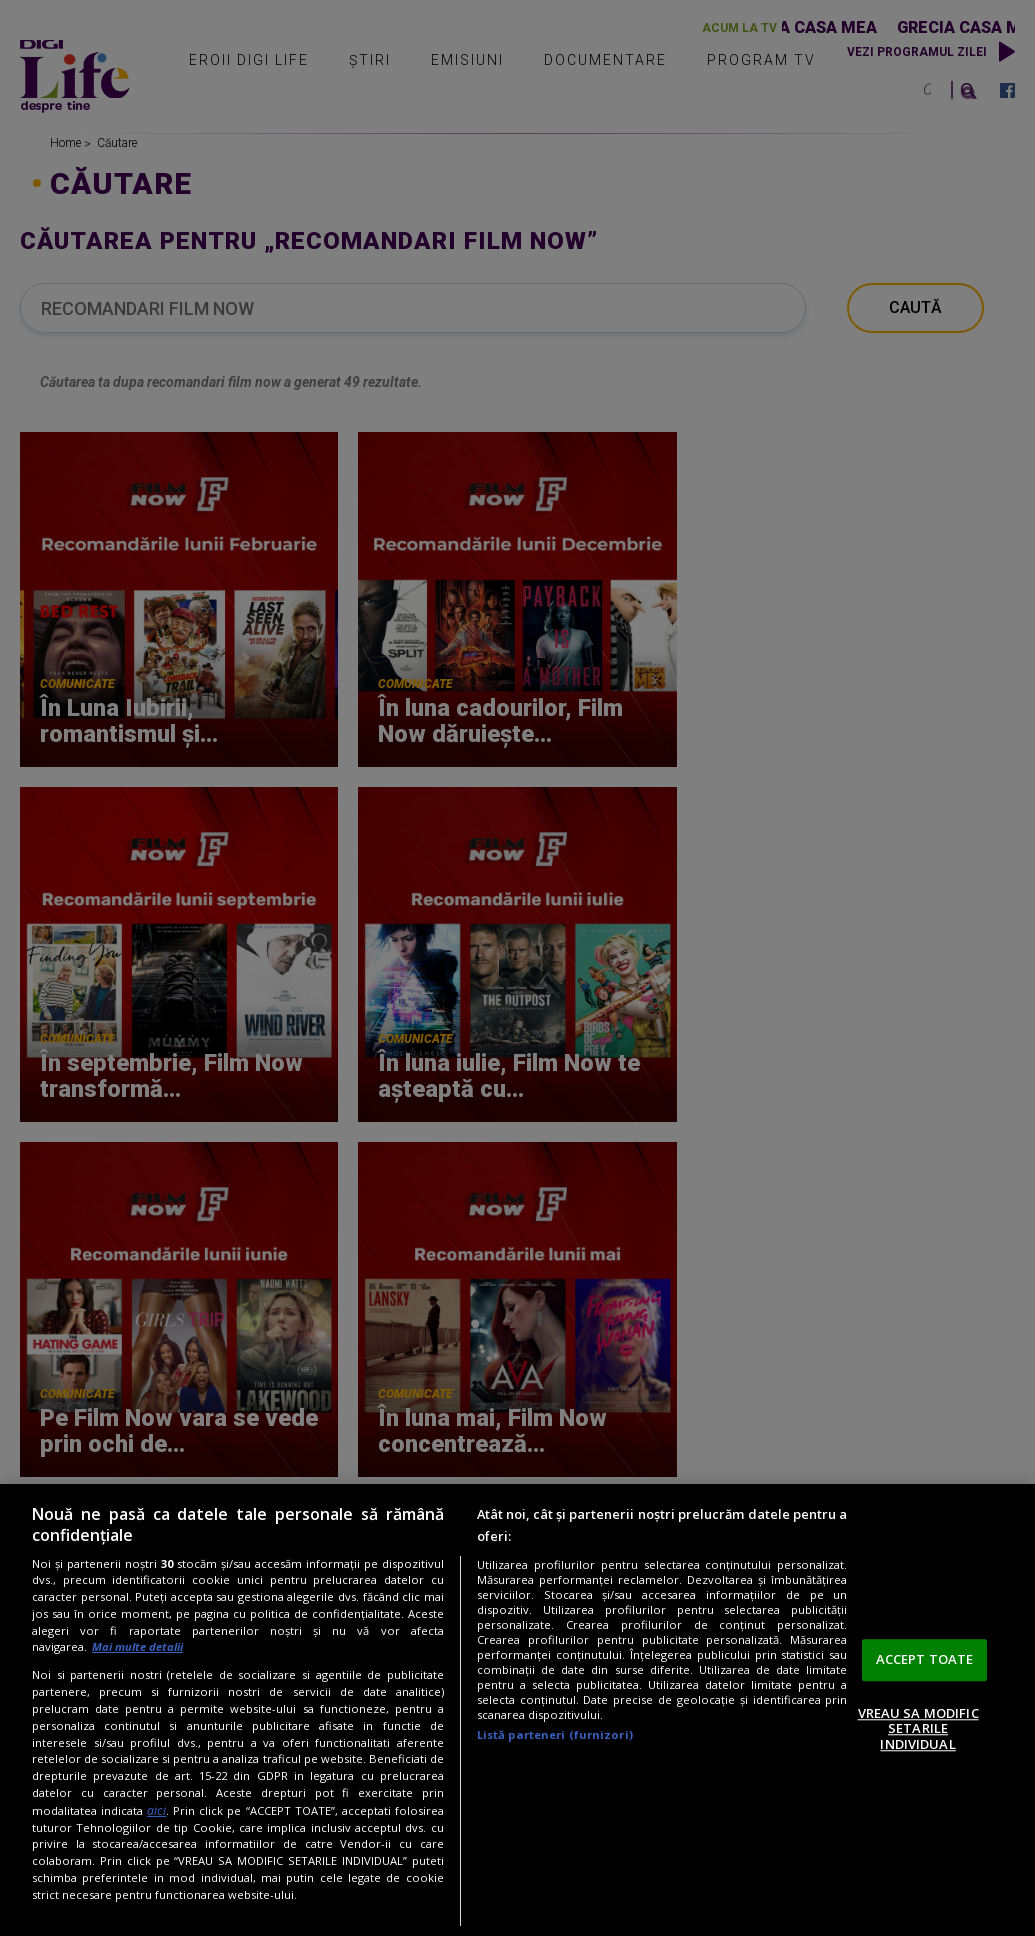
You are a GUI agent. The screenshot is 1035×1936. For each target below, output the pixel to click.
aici (156, 1810)
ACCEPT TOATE (925, 1659)
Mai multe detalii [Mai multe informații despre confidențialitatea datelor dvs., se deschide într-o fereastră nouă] (137, 1646)
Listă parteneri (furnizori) (555, 1734)
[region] (517, 1710)
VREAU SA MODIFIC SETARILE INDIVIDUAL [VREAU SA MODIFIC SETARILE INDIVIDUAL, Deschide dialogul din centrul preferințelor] (918, 1728)
